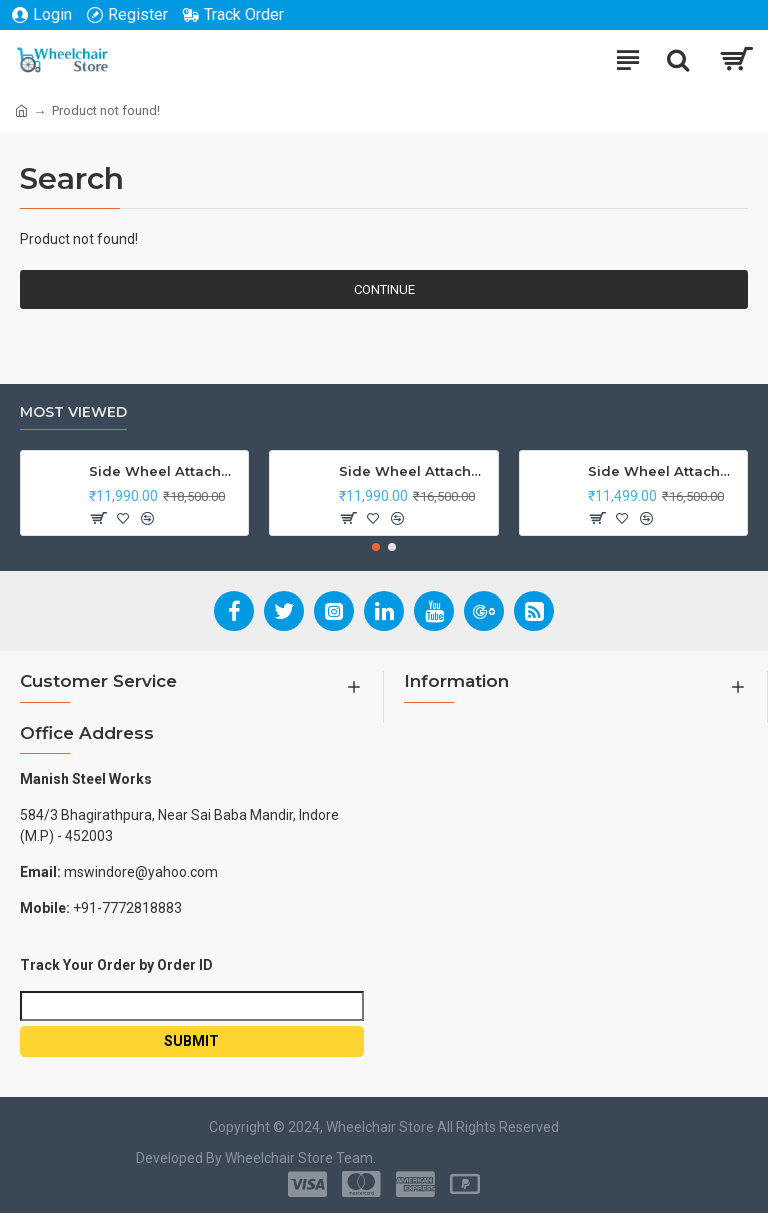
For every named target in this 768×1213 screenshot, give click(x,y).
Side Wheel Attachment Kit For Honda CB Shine (165, 471)
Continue (384, 289)
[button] (376, 547)
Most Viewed (73, 412)
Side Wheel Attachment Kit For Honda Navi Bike (415, 471)
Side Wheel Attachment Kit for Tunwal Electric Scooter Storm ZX (664, 471)
